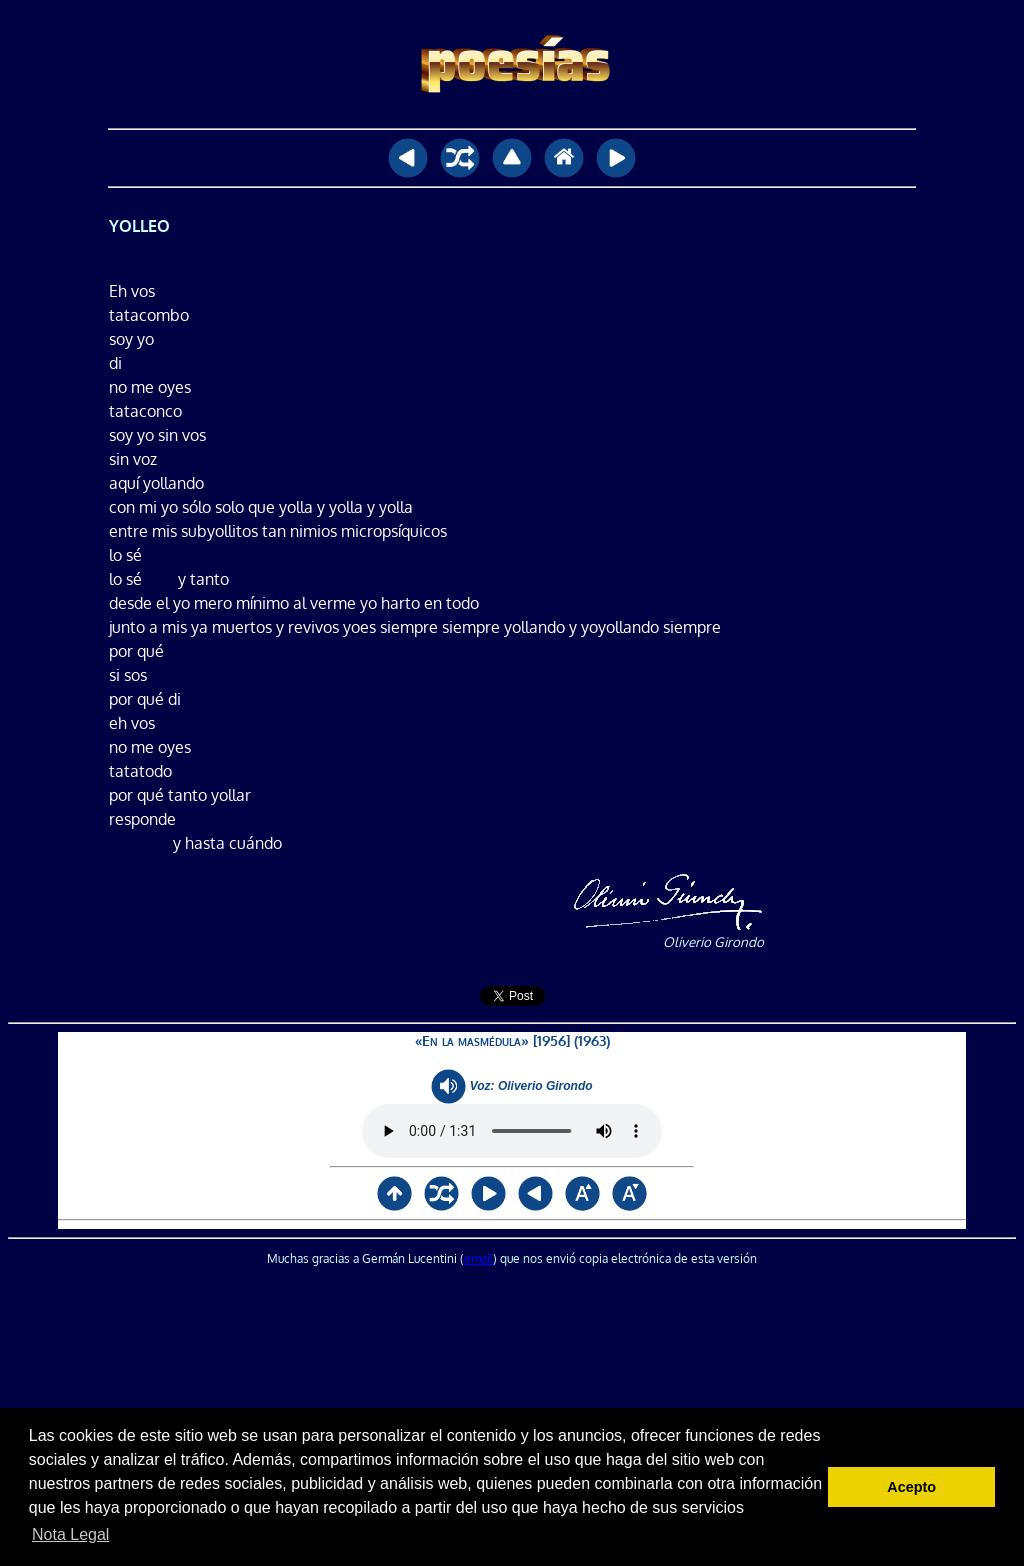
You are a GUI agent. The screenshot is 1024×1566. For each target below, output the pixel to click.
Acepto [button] (911, 1487)
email (478, 1258)
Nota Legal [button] (70, 1534)
